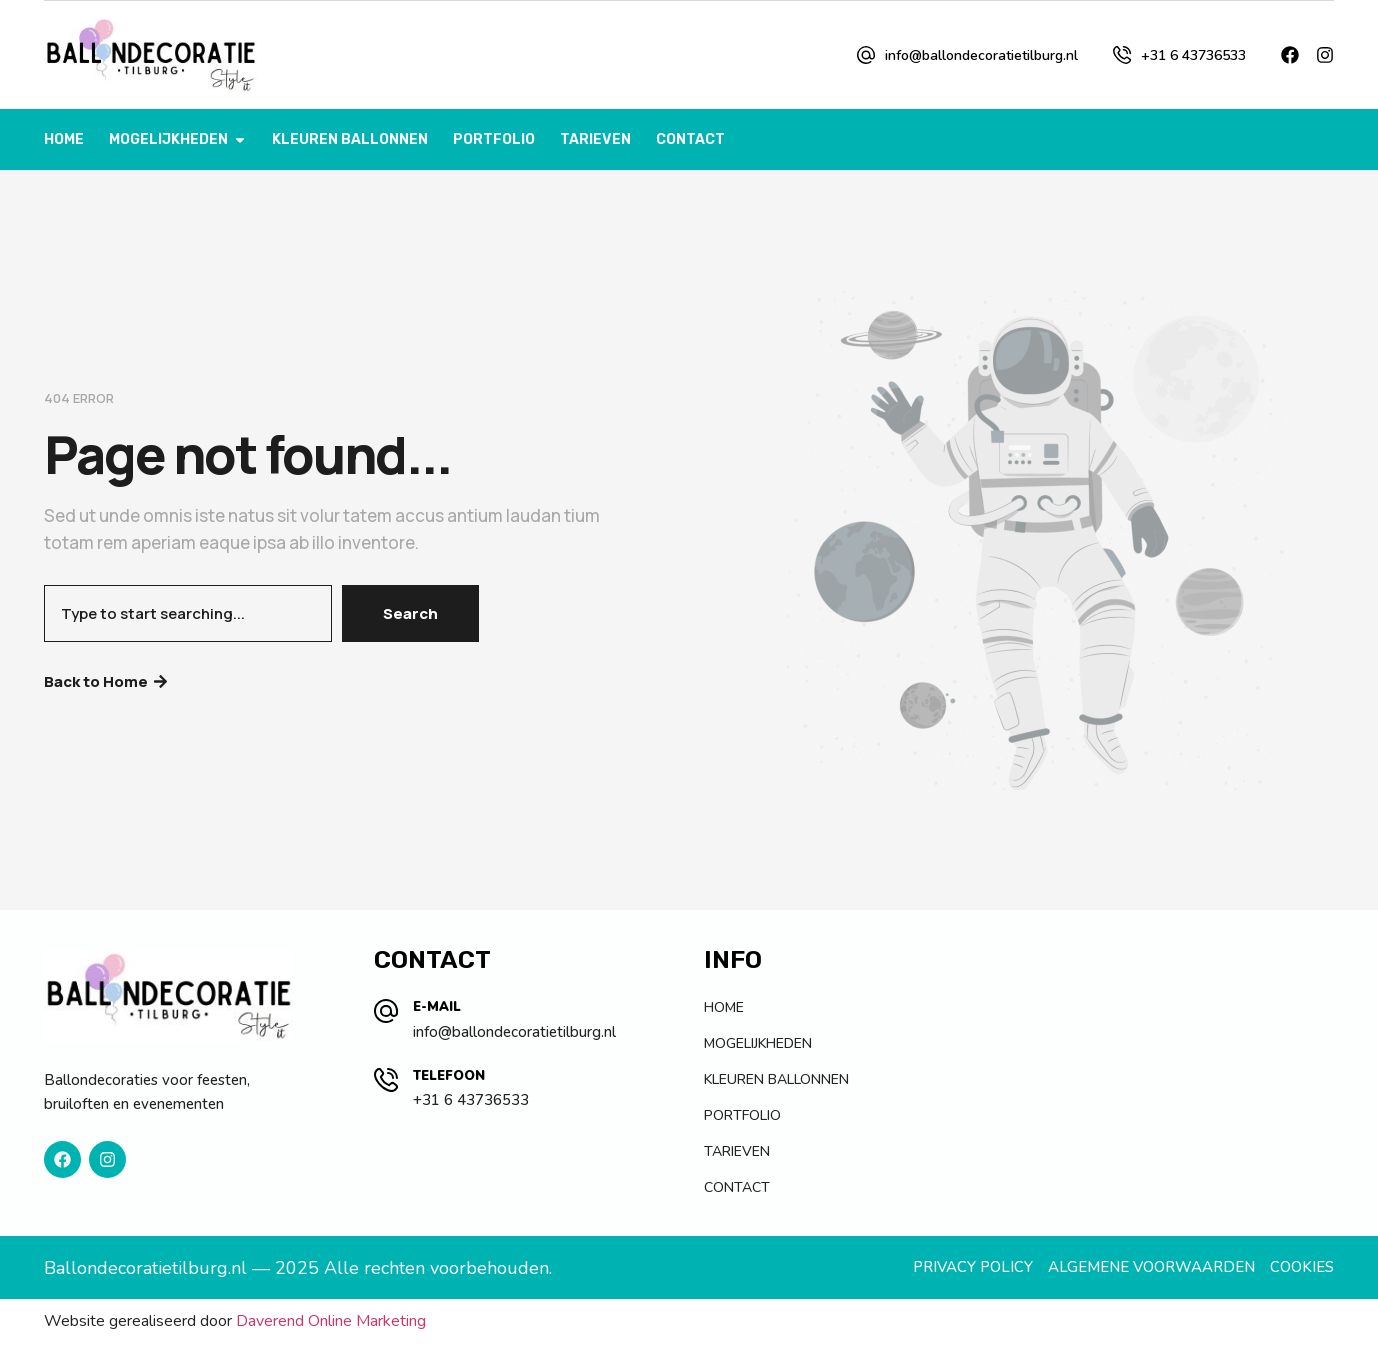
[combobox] (188, 613)
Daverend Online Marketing (331, 1321)
